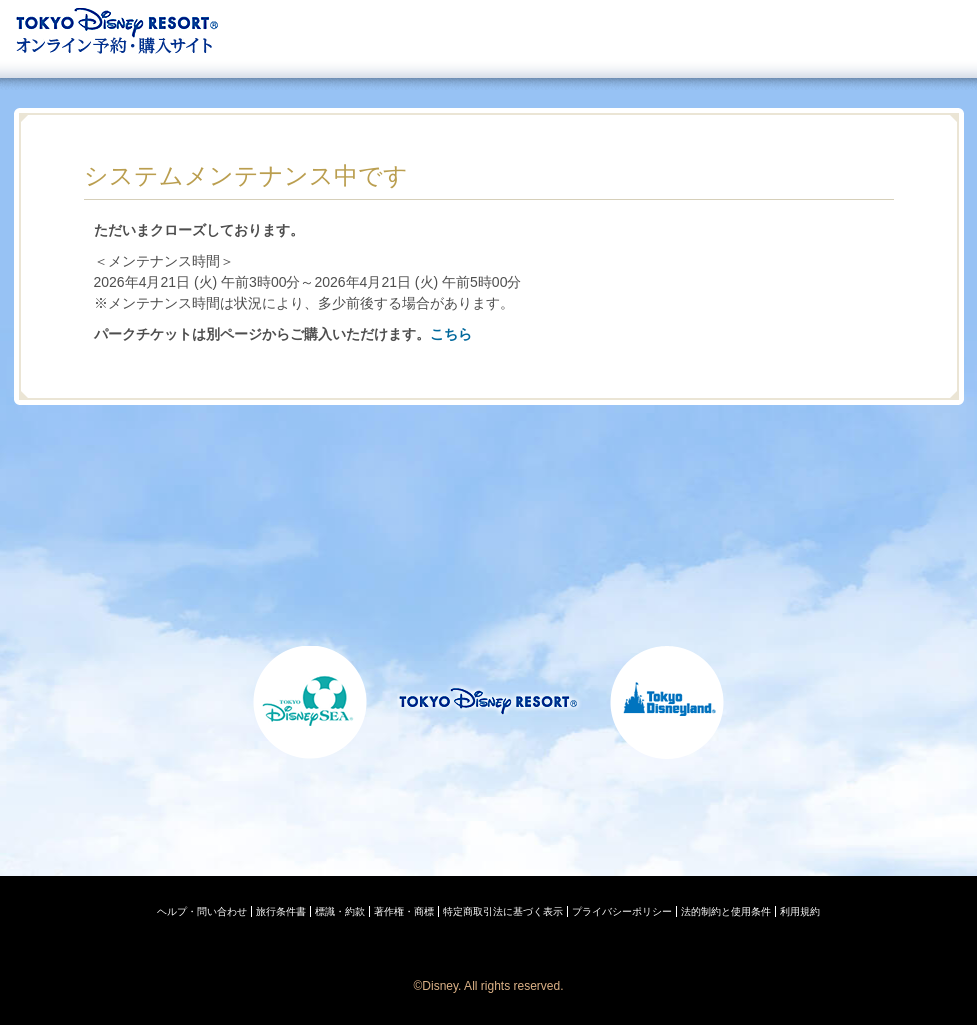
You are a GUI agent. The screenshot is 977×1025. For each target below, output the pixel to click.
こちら (451, 334)
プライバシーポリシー (622, 911)
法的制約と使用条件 (726, 911)
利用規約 (800, 911)
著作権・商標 (404, 911)
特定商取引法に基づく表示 (503, 911)
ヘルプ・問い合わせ (202, 911)
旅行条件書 (281, 911)
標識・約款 (340, 911)
